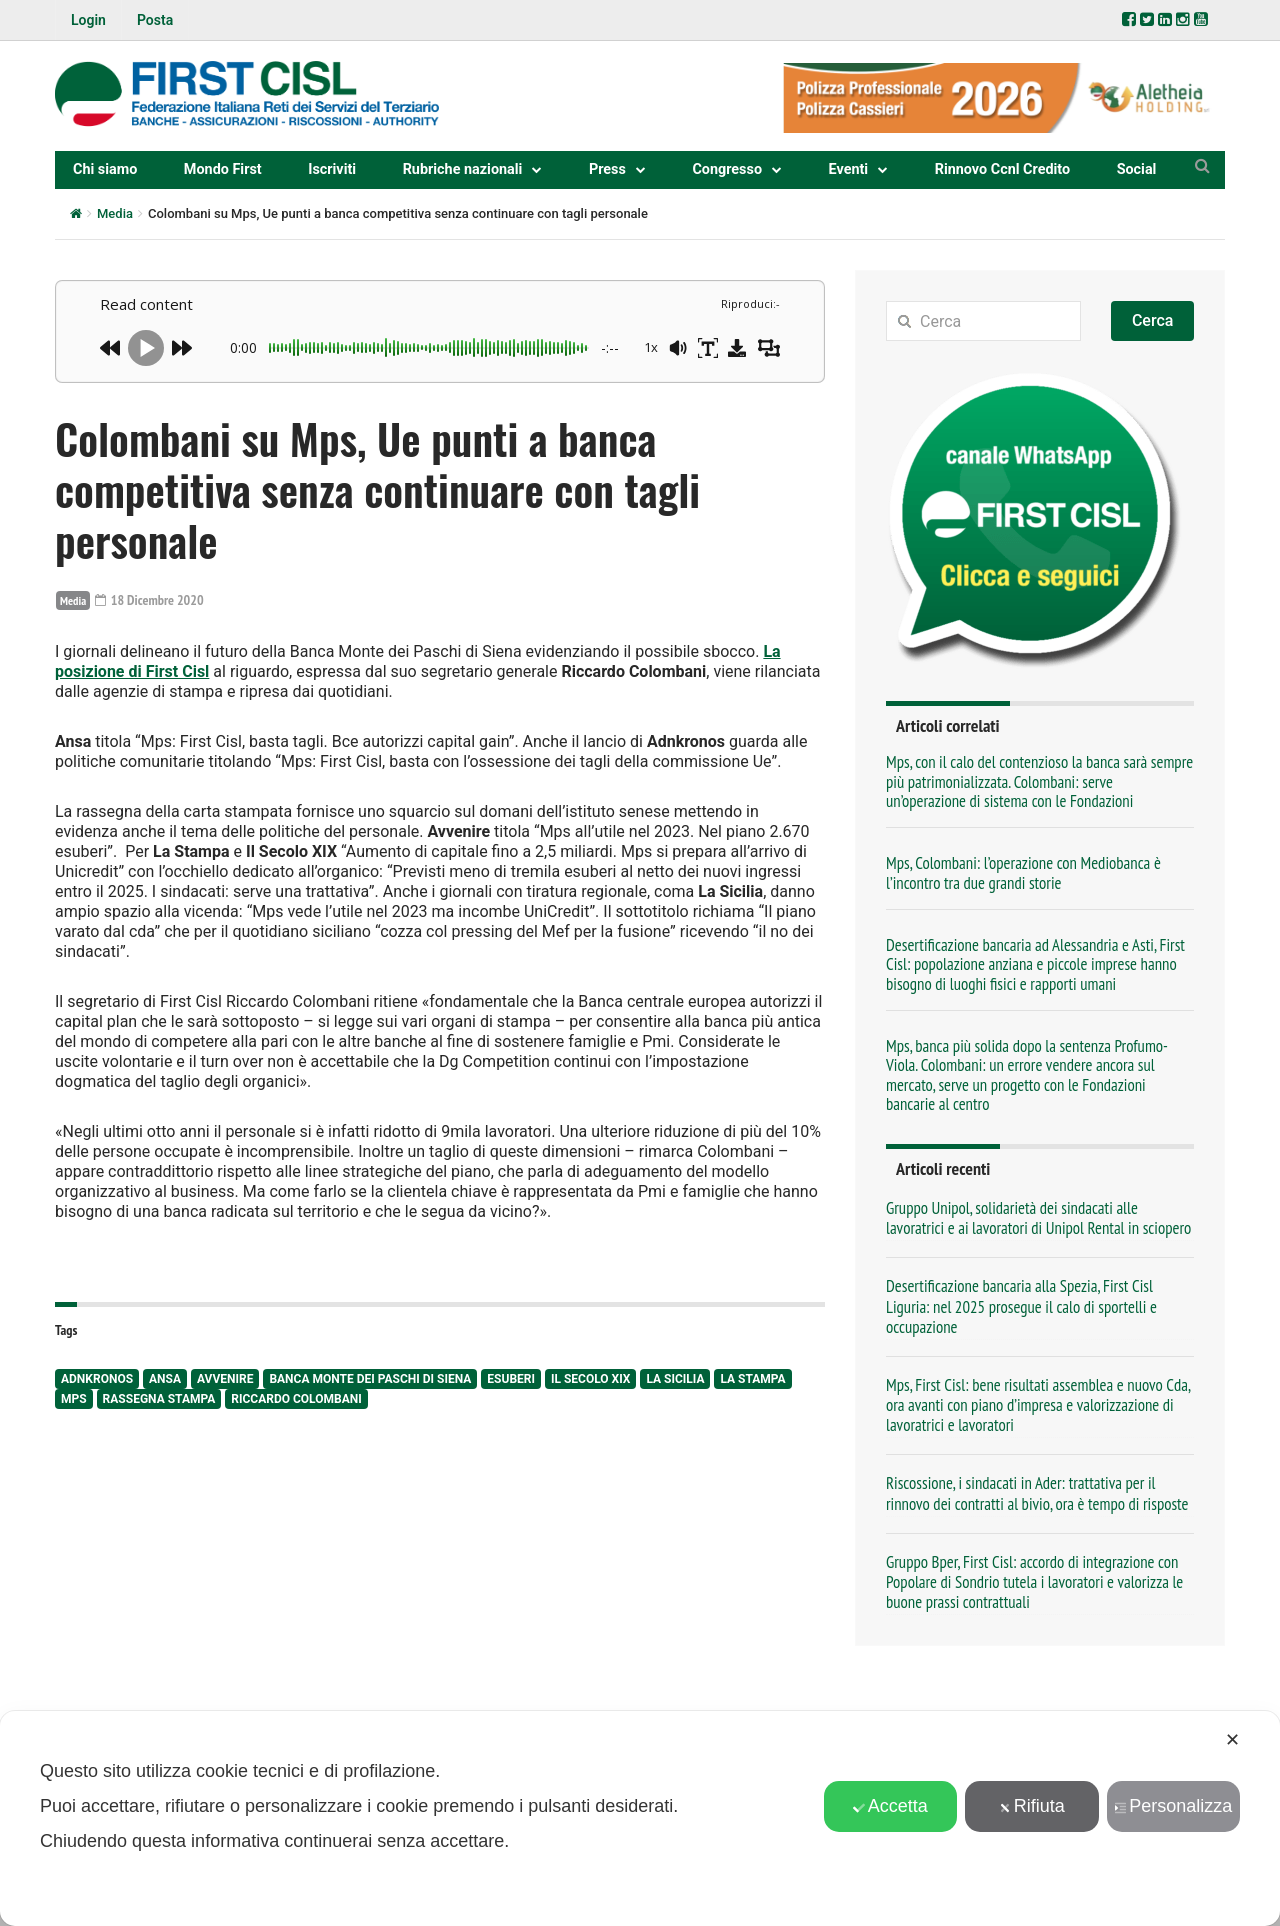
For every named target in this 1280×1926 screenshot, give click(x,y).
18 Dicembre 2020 (149, 600)
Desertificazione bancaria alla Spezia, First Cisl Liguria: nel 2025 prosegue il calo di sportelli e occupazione (1021, 1306)
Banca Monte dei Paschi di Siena (370, 1379)
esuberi (511, 1379)
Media (115, 213)
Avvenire (225, 1379)
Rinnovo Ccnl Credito (1002, 169)
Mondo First (223, 169)
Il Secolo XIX (590, 1379)
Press (607, 169)
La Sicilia (675, 1379)
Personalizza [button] (1173, 1806)
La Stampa (752, 1379)
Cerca (1153, 320)
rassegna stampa (159, 1399)
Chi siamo (105, 169)
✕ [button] (1232, 1740)
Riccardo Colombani (296, 1399)
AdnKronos (97, 1379)
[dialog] (640, 1818)
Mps (74, 1399)
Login (88, 20)
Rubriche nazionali (463, 169)
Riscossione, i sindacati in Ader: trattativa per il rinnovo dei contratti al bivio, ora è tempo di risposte (1037, 1493)
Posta (155, 20)
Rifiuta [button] (1032, 1806)
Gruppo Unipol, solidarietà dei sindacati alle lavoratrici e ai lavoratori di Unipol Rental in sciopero (1038, 1218)
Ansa (165, 1379)
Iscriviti (332, 169)
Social (1137, 169)
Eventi (849, 169)
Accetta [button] (890, 1806)
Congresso (727, 169)
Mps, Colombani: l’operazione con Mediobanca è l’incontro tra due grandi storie (1023, 872)
